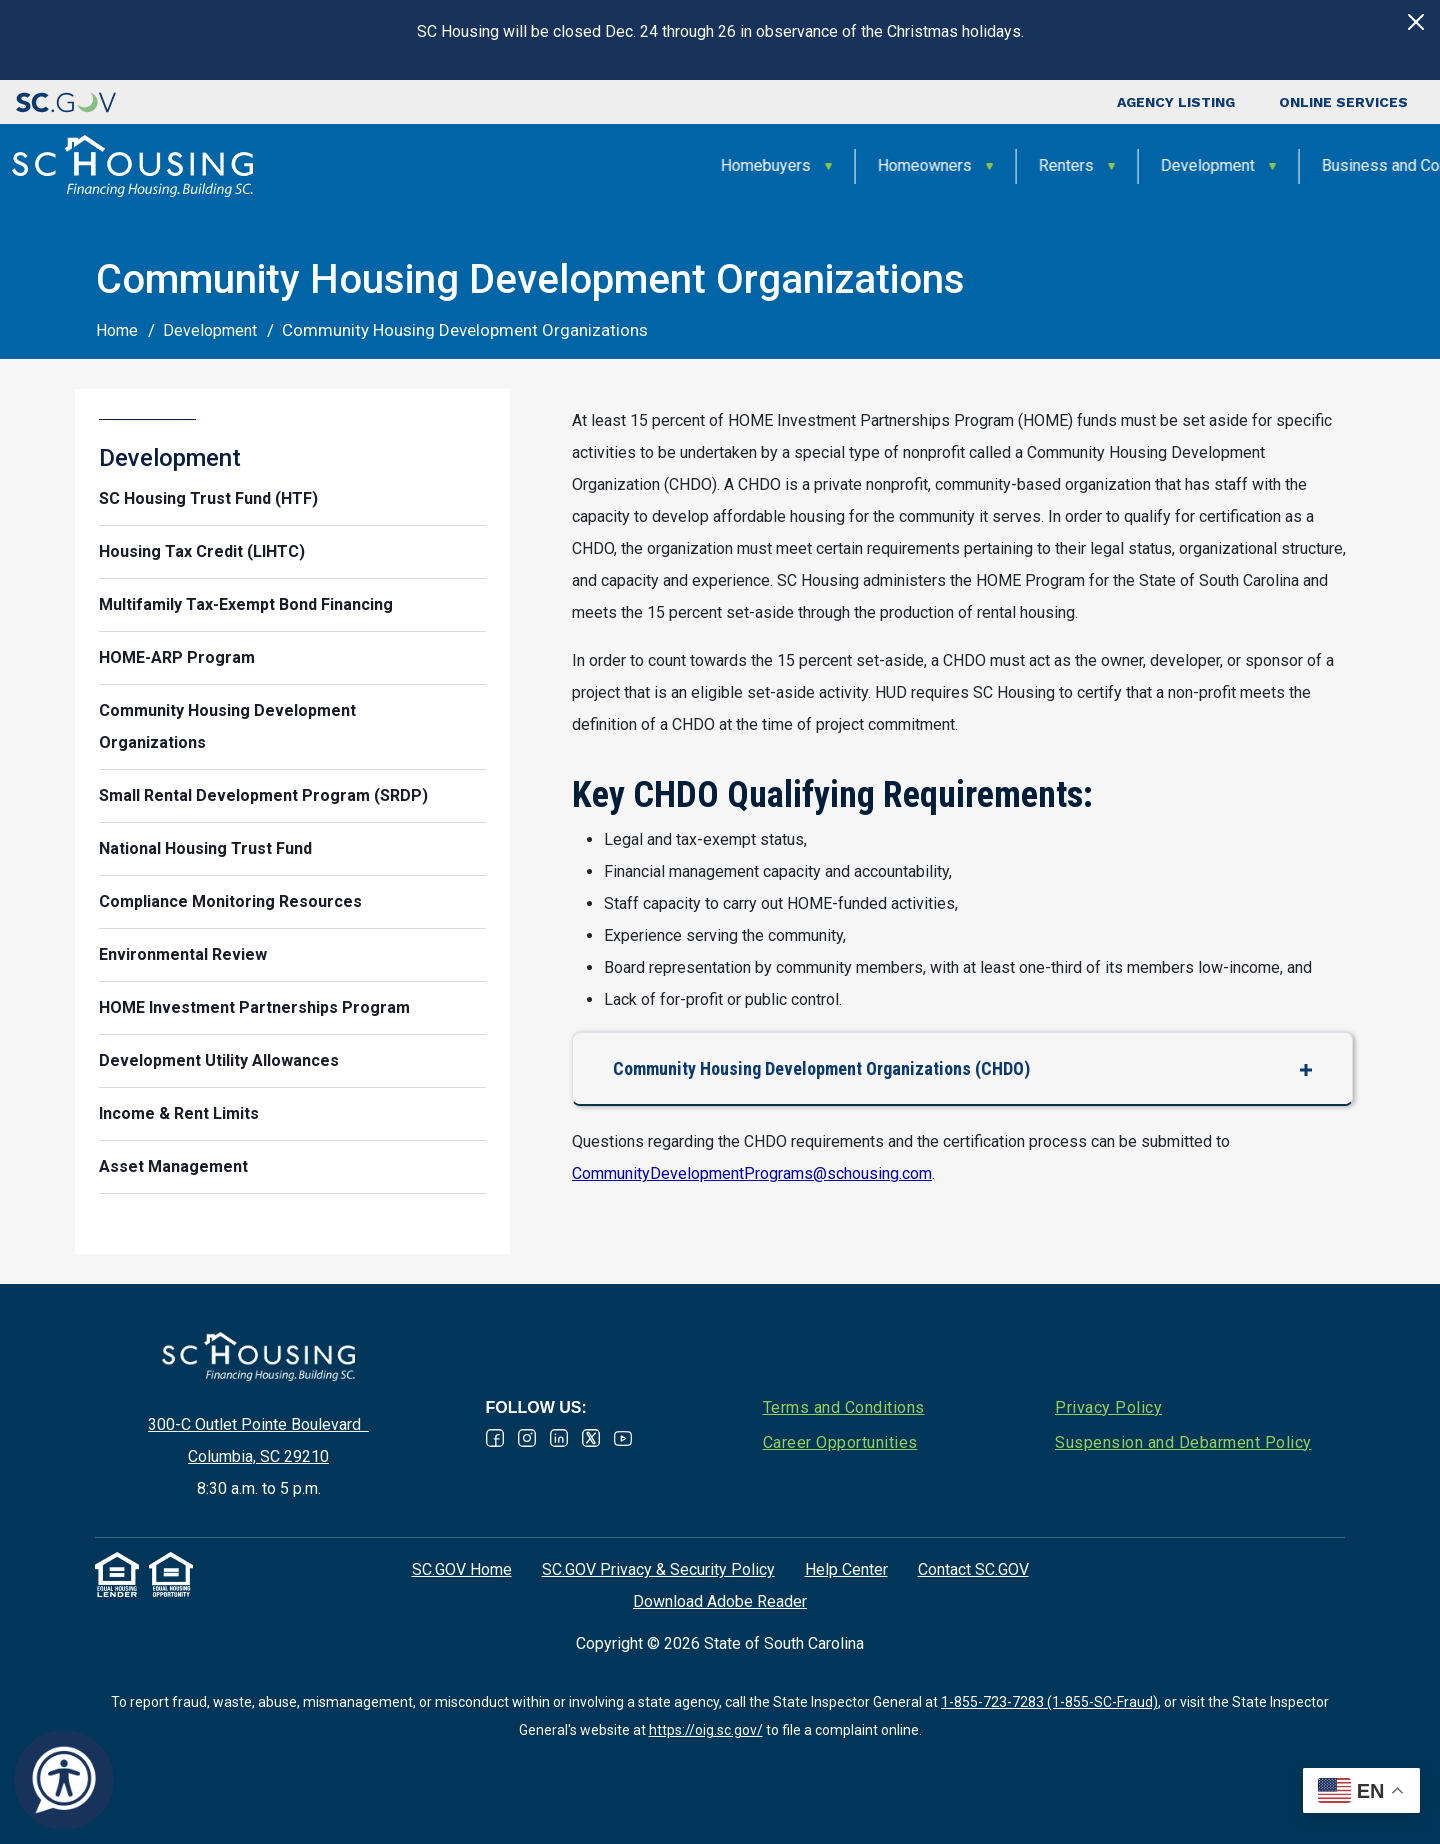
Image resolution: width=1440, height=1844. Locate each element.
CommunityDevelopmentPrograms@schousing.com (752, 1173)
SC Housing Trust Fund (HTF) (208, 498)
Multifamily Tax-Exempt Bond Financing (246, 604)
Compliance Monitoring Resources (230, 901)
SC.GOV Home (462, 1569)
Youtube (623, 1438)
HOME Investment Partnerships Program (254, 1007)
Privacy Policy (1108, 1407)
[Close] (1416, 22)
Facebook (495, 1438)
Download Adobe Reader (720, 1601)
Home (117, 330)
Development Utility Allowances (219, 1060)
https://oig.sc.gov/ (706, 1730)
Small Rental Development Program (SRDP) (263, 795)
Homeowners (611, 165)
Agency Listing (1176, 102)
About (1336, 165)
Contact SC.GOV (973, 1569)
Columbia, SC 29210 (258, 1456)
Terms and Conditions (844, 1407)
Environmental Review (183, 954)
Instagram (527, 1438)
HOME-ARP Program (177, 657)
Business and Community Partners (1128, 165)
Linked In (559, 1438)
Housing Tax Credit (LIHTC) (202, 551)
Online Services (1343, 102)
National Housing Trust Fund (205, 848)
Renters (752, 165)
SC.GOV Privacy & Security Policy (658, 1569)
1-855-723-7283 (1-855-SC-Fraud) (1049, 1702)
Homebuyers (452, 165)
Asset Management (173, 1166)
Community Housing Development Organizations (227, 726)
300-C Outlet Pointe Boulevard (258, 1424)
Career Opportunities (840, 1442)
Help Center (846, 1569)
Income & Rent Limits (179, 1113)
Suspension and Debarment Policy (1183, 1442)
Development (894, 165)
